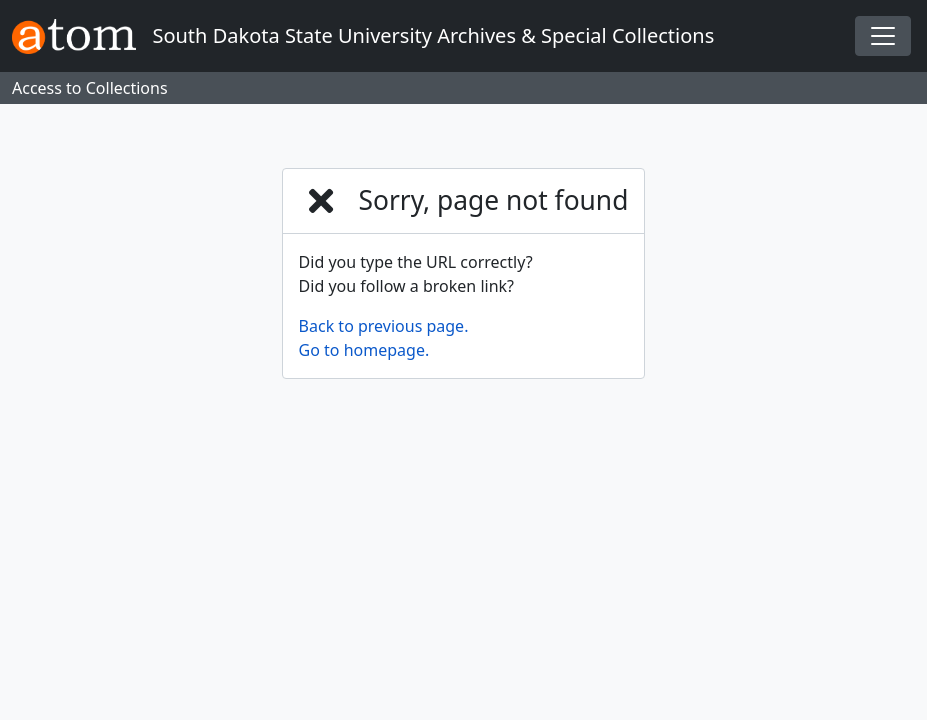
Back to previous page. (384, 326)
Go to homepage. (364, 350)
